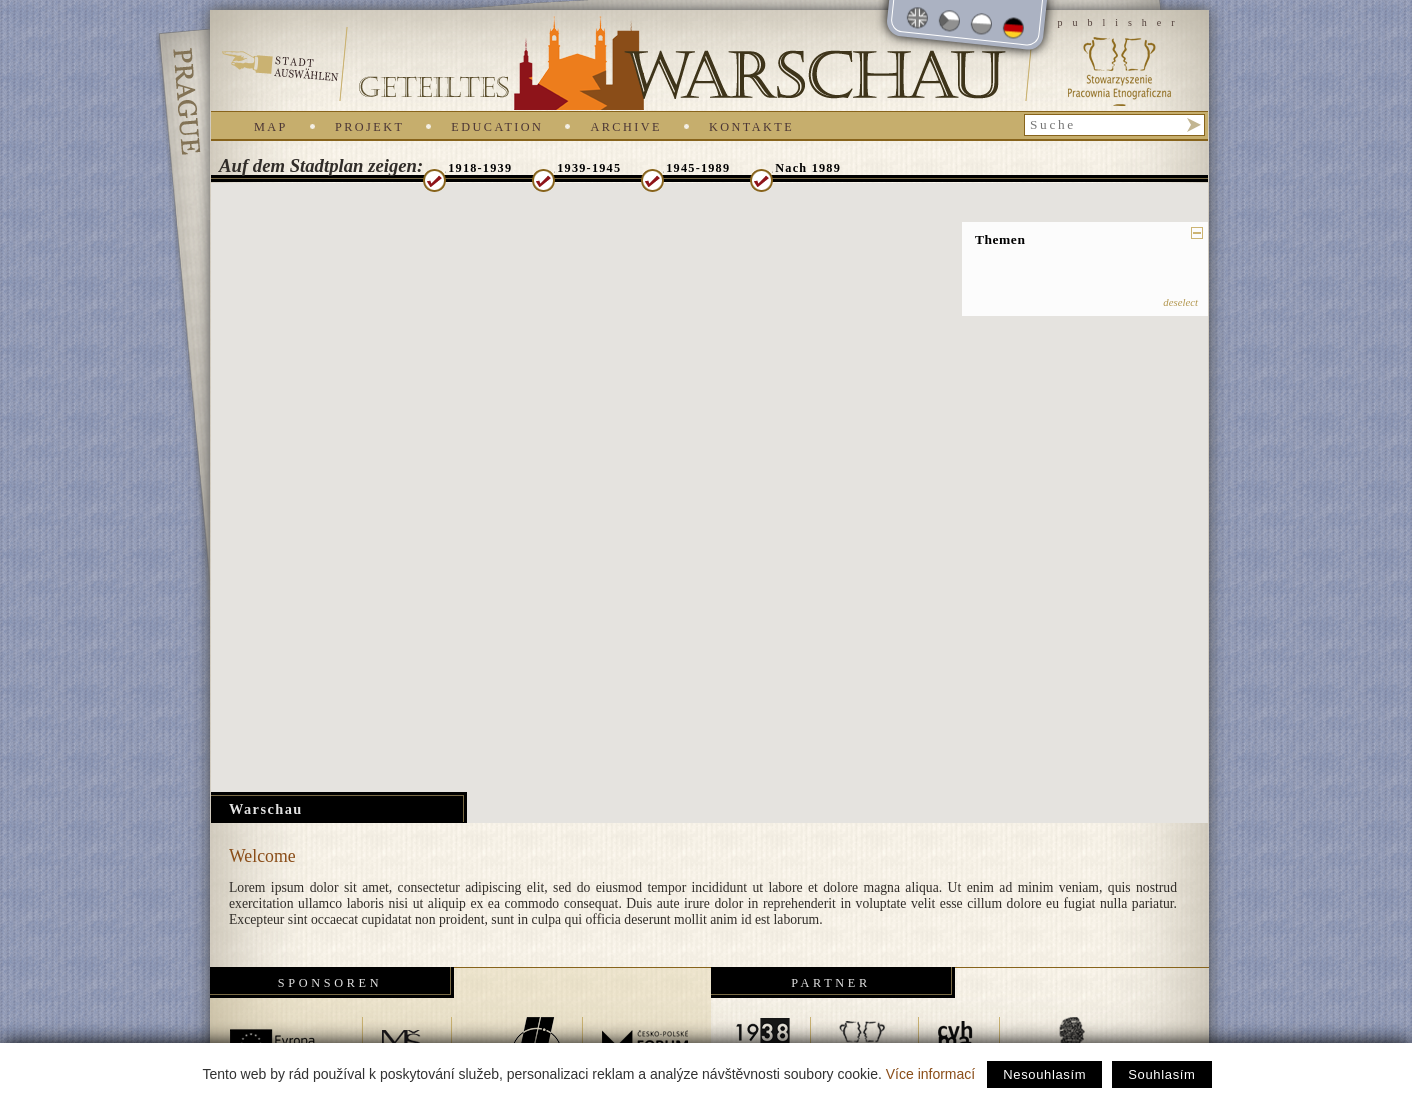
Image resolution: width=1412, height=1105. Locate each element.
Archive (626, 127)
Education (497, 127)
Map (271, 127)
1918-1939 (480, 168)
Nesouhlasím (1044, 1074)
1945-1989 (698, 168)
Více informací (930, 1074)
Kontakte (751, 127)
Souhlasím (1161, 1074)
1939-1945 (589, 168)
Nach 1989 (808, 168)
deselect (1180, 302)
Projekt (369, 127)
